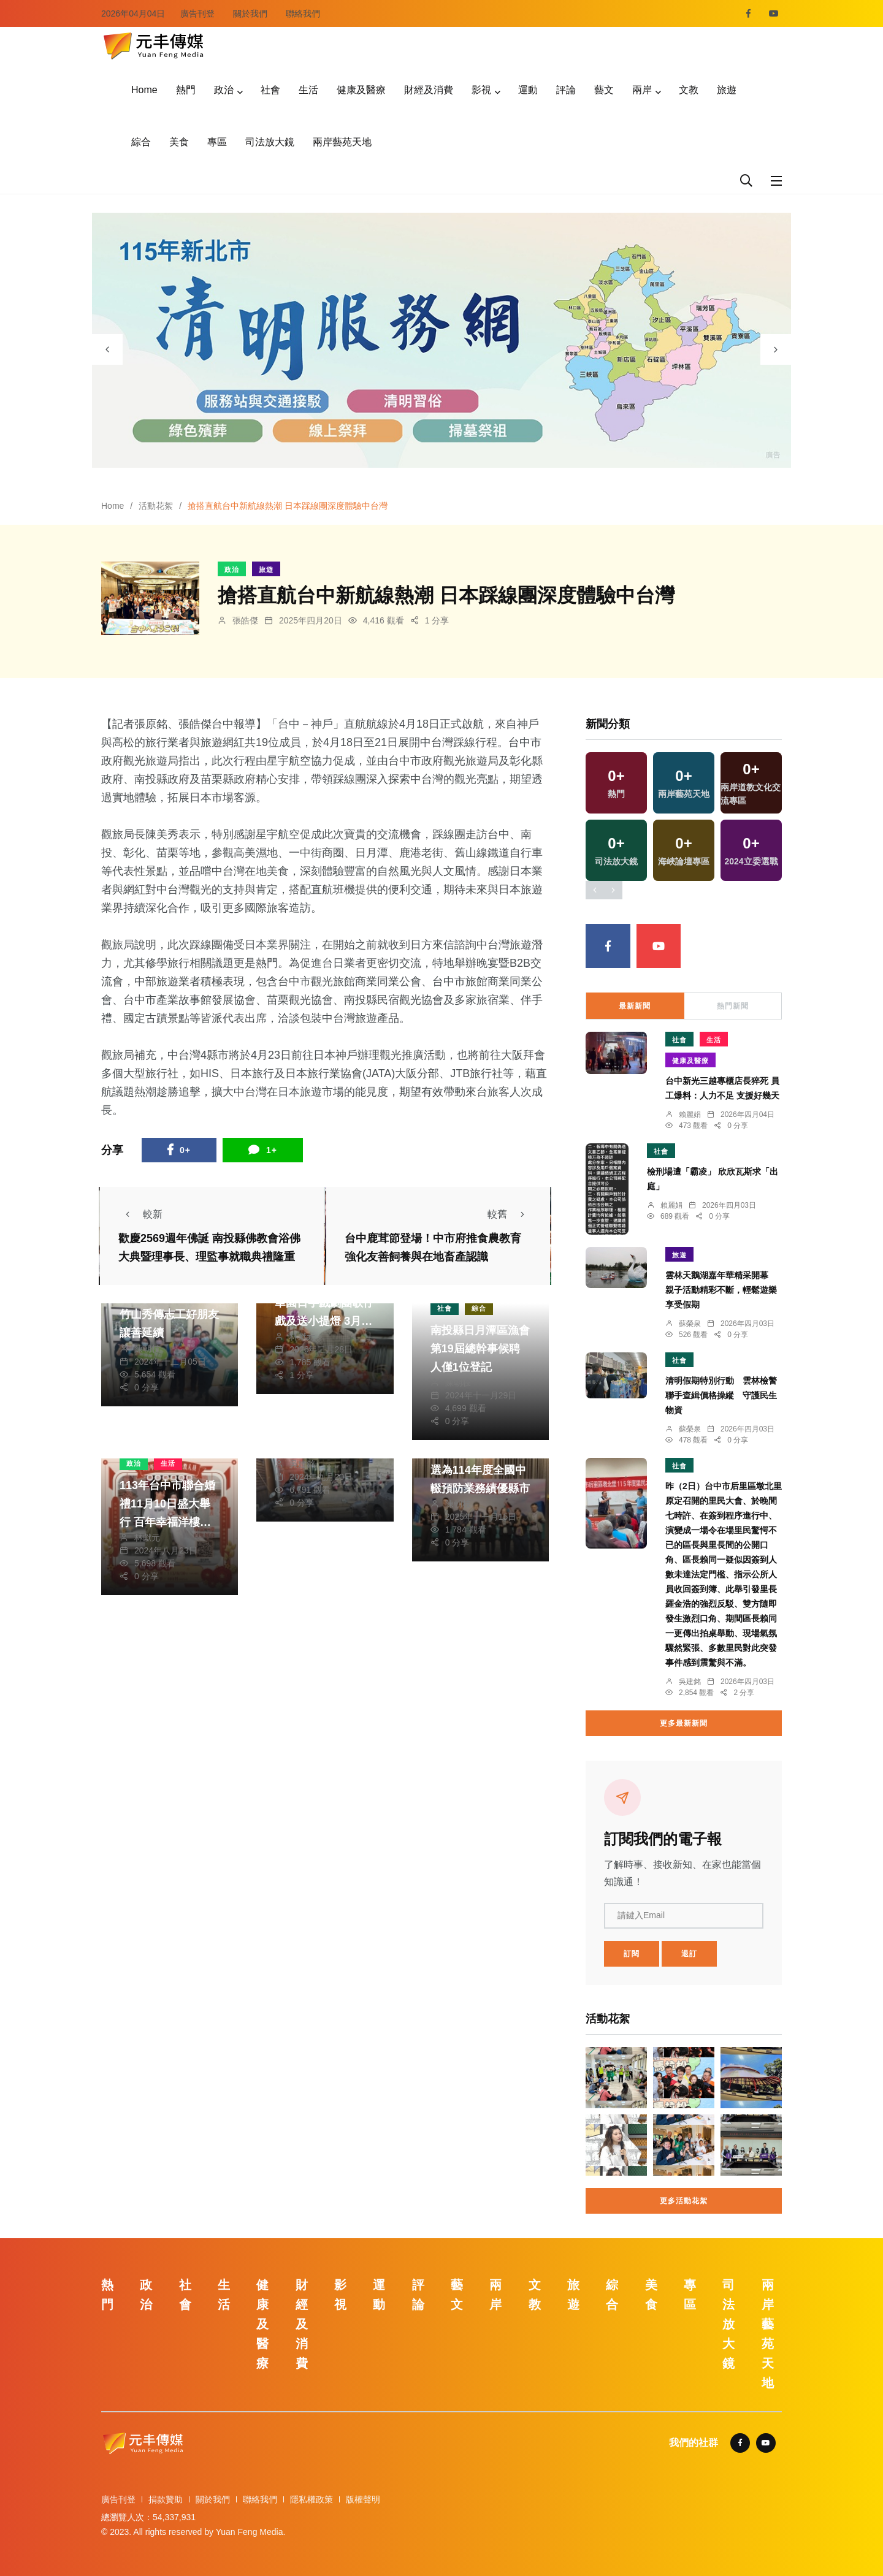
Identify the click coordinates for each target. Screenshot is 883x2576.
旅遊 (726, 90)
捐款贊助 (165, 2499)
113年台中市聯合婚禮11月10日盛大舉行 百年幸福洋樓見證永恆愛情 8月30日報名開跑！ (169, 1522)
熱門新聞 (733, 1006)
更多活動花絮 (684, 2201)
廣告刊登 (197, 13)
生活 (308, 90)
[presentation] (107, 349)
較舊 (509, 1214)
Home (144, 90)
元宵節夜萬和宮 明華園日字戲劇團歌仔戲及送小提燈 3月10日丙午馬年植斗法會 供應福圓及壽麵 (324, 1321)
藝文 (604, 90)
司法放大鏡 (269, 142)
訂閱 (632, 1953)
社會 (270, 90)
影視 (481, 90)
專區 (217, 142)
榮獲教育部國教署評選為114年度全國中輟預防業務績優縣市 (480, 1470)
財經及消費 (428, 90)
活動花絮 (156, 506)
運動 (528, 90)
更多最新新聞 (684, 1723)
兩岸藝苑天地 (342, 142)
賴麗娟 (690, 1114)
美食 (179, 142)
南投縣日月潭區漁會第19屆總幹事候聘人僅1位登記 (480, 1348)
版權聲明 (363, 2499)
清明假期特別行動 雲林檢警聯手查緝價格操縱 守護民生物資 (721, 1395)
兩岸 (642, 90)
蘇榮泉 (690, 1323)
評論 (566, 90)
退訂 (689, 1953)
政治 (224, 90)
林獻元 (302, 1336)
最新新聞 (635, 1006)
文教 (688, 90)
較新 (140, 1214)
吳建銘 (302, 1464)
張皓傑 (245, 620)
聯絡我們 (303, 13)
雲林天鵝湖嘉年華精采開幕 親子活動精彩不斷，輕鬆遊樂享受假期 (721, 1289)
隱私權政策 (311, 2499)
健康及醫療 (361, 90)
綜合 (141, 142)
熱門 (186, 90)
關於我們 (250, 13)
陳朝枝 (147, 1349)
